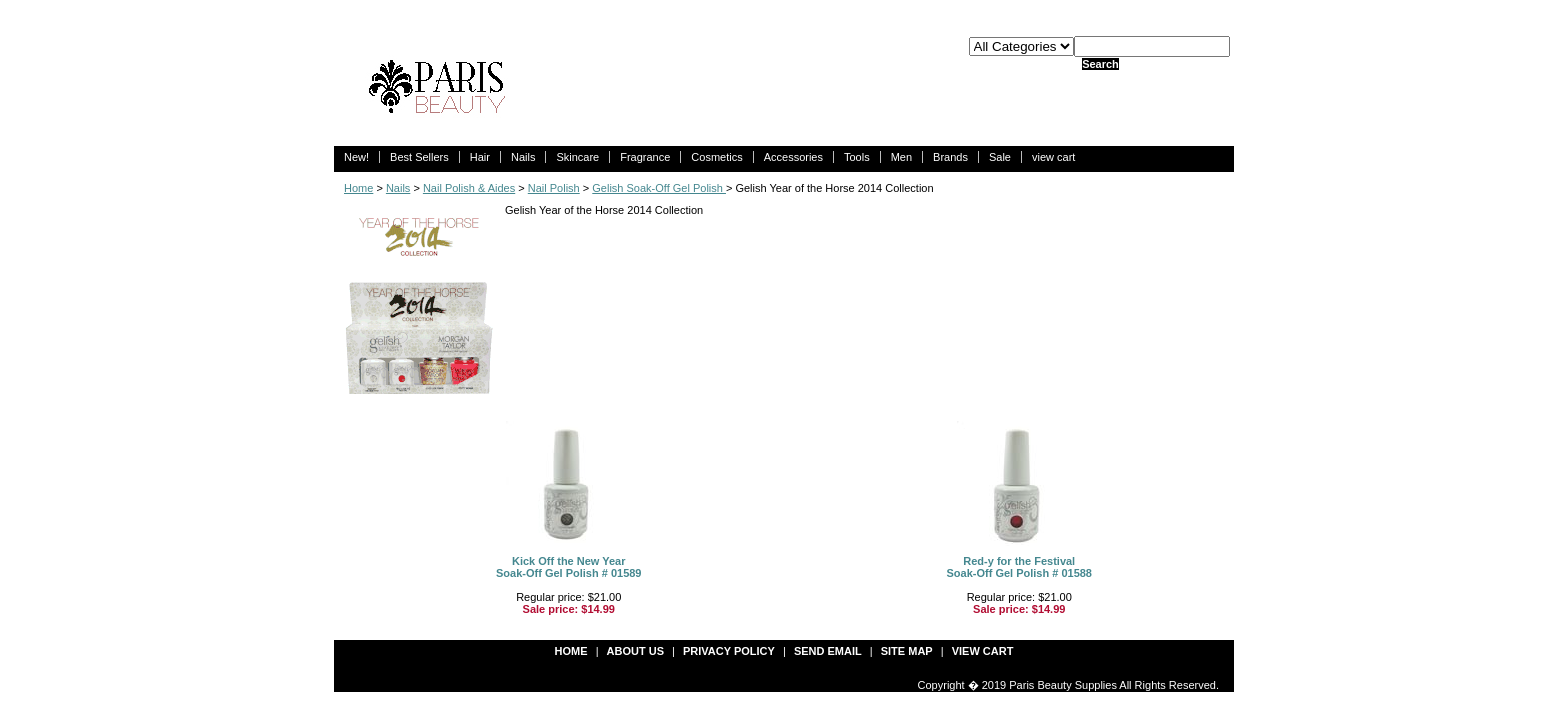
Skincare (577, 157)
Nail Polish (554, 188)
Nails (523, 157)
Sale (1000, 157)
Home (358, 188)
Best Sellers (419, 157)
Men (901, 157)
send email (828, 651)
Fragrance (645, 157)
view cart (1053, 157)
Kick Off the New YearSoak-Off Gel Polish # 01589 (569, 567)
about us (635, 651)
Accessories (793, 157)
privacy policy (729, 651)
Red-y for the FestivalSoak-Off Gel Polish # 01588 (1019, 567)
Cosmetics (716, 157)
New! (356, 157)
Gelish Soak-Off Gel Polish (659, 188)
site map (907, 651)
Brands (950, 157)
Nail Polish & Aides (469, 188)
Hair (480, 157)
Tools (857, 157)
